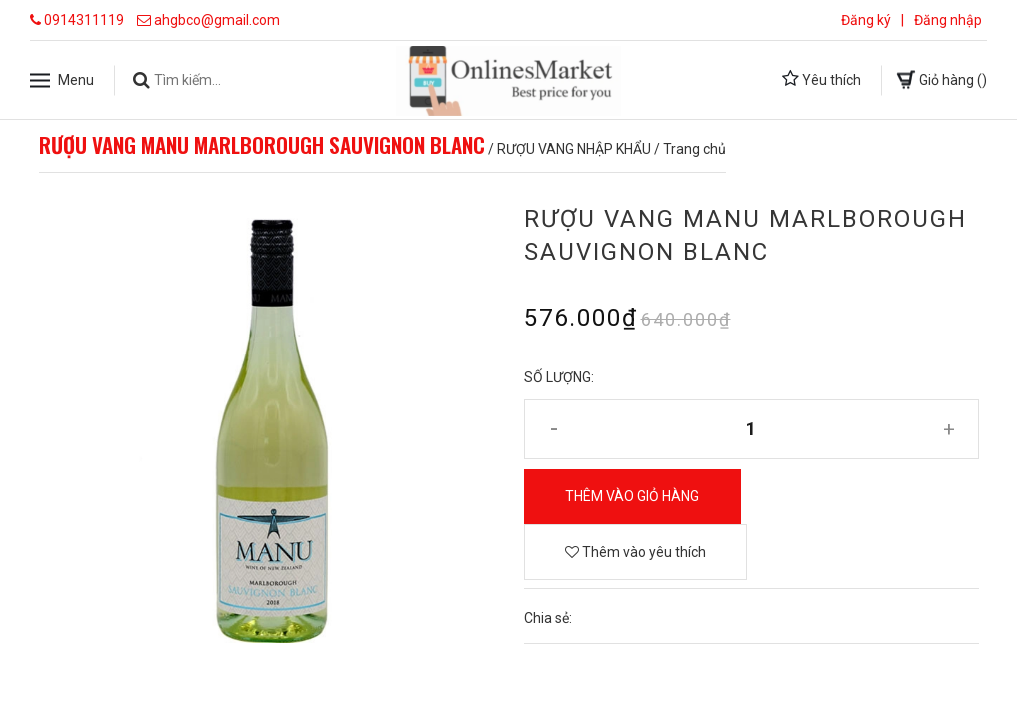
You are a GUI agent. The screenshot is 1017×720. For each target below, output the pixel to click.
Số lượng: (559, 377)
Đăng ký (866, 20)
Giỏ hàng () (941, 79)
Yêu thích (821, 79)
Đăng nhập (948, 20)
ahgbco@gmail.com (217, 20)
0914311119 (84, 20)
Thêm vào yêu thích (635, 552)
